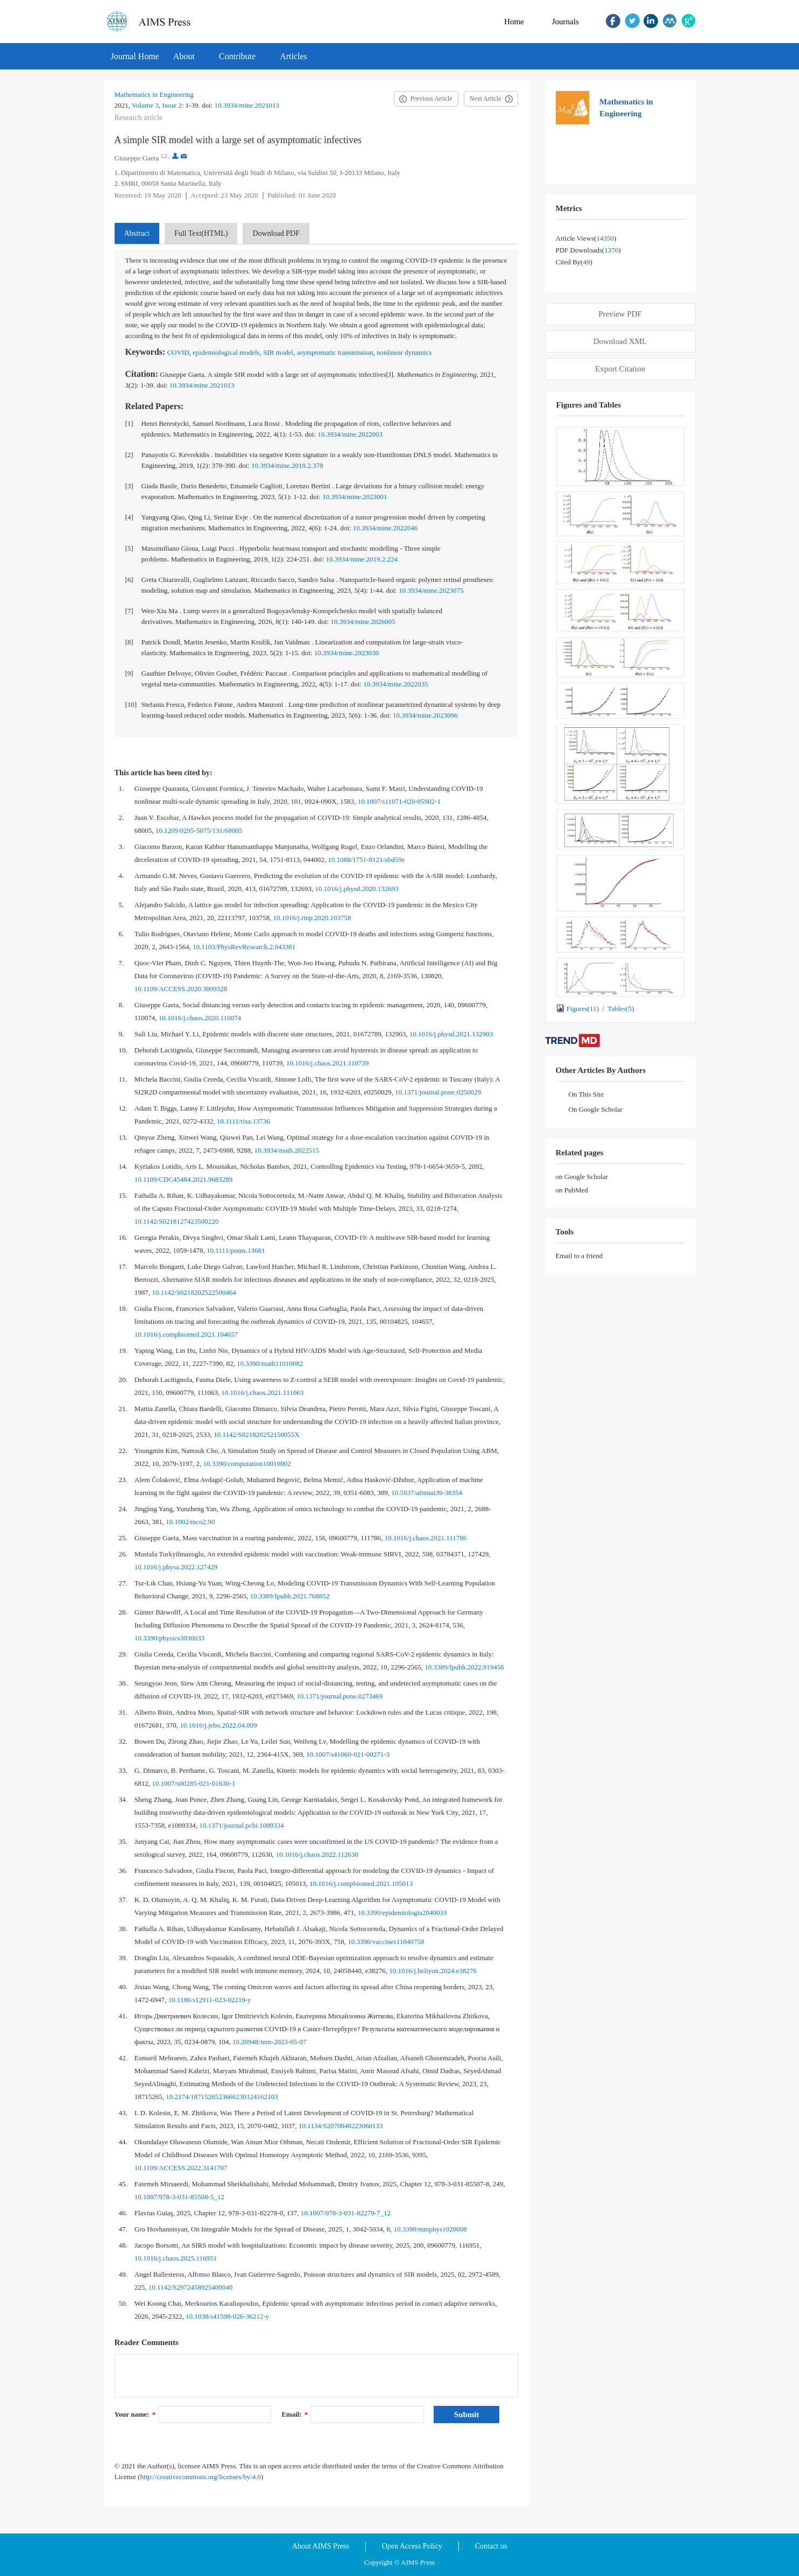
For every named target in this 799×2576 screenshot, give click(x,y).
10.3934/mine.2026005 (362, 621)
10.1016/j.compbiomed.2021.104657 (186, 1334)
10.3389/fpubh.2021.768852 (290, 1596)
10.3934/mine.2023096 (425, 715)
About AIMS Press (320, 2546)
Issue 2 (171, 105)
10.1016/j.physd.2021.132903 (451, 1034)
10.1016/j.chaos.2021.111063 (262, 1392)
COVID (178, 352)
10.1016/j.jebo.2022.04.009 (218, 1725)
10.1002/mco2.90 (190, 1522)
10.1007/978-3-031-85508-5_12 (179, 2197)
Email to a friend (579, 1256)
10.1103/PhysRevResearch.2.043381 (244, 947)
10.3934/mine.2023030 (346, 653)
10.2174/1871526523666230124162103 (222, 2097)
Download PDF (276, 233)
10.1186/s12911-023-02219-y (209, 2000)
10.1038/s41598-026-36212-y (227, 2316)
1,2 (163, 156)
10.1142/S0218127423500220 (177, 1221)
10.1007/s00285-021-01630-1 (193, 1783)
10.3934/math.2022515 (287, 1150)
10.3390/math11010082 (270, 1363)
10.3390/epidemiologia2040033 (402, 1912)
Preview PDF (619, 314)
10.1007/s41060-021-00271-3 (348, 1754)
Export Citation (620, 368)
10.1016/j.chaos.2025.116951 (176, 2258)
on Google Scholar (582, 1177)
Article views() (586, 238)
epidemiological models (226, 352)
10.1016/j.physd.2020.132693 (357, 889)
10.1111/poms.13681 (236, 1250)
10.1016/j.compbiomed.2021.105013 (361, 1883)
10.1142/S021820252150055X (257, 1434)
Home (514, 21)
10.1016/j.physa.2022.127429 (176, 1567)
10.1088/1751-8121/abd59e (366, 859)
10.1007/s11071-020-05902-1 (398, 801)
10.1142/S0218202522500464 (194, 1292)
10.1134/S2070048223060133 (341, 2126)
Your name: (135, 2414)
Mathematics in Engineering (154, 94)
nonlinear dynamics (404, 352)
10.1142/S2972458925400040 (191, 2287)
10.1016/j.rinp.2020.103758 (312, 918)
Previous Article (431, 98)
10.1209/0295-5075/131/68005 (198, 830)
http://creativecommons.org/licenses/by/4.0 (200, 2477)
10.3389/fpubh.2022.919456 (464, 1667)
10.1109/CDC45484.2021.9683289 (184, 1179)
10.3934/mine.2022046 (385, 528)
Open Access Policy (412, 2546)
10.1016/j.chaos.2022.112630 (316, 1854)
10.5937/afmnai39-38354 (426, 1493)
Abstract (137, 233)
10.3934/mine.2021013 (246, 105)
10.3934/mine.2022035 (395, 684)
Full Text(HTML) (201, 233)
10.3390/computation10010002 (247, 1463)
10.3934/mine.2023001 (354, 497)
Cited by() (574, 262)
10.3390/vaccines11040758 (386, 1942)
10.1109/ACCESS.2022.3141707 (181, 2168)
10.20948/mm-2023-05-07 (269, 2042)
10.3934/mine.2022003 (350, 434)
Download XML (620, 341)
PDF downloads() (588, 250)
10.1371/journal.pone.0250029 (438, 1092)
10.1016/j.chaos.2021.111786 (426, 1538)
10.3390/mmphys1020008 (429, 2229)
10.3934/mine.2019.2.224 (362, 559)
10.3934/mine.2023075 (431, 590)
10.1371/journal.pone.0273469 (339, 1696)
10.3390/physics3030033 (169, 1638)
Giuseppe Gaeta (137, 158)
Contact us (491, 2546)
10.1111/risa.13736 (243, 1121)
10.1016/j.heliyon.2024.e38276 (433, 1971)
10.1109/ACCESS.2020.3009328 (181, 989)
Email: (294, 2414)
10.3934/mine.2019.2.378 (287, 465)
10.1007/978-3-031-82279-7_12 (346, 2213)
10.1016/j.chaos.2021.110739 (327, 1063)
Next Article (485, 98)
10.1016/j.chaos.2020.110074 (200, 1018)
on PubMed (572, 1190)
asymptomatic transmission (335, 352)
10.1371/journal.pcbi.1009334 (241, 1825)
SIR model (278, 352)
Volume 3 (145, 105)
